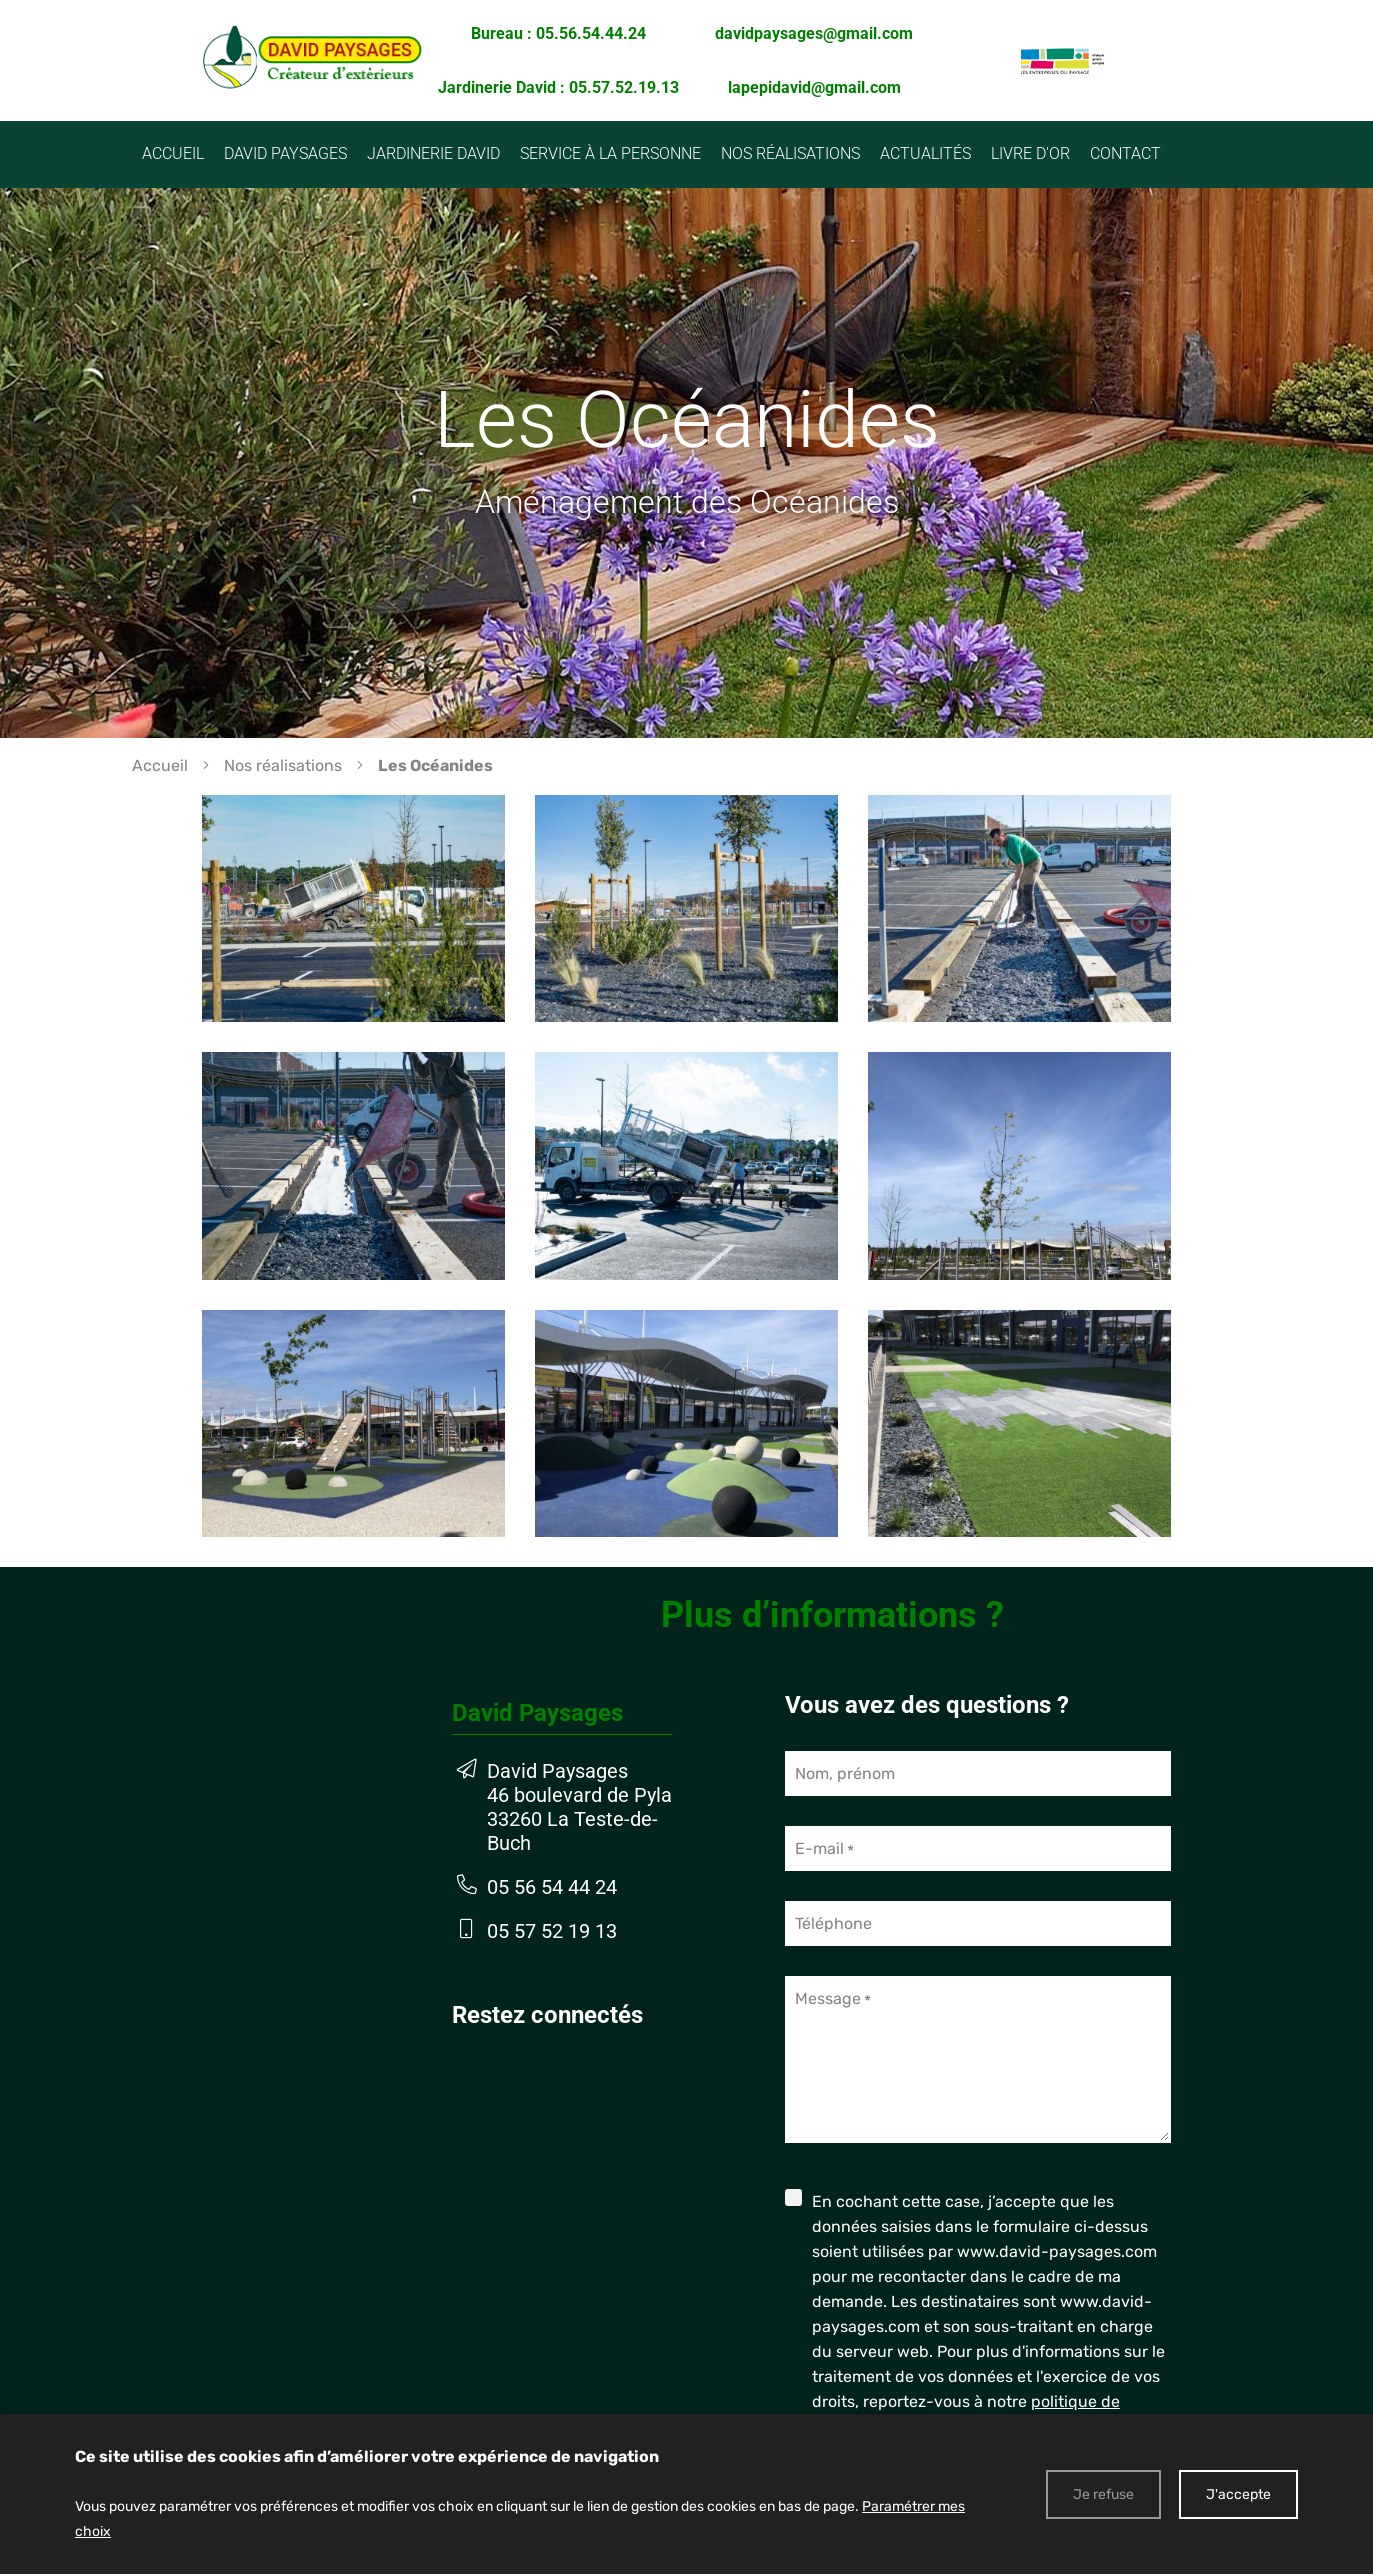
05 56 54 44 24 (552, 1887)
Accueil (160, 765)
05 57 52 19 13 (552, 1931)
